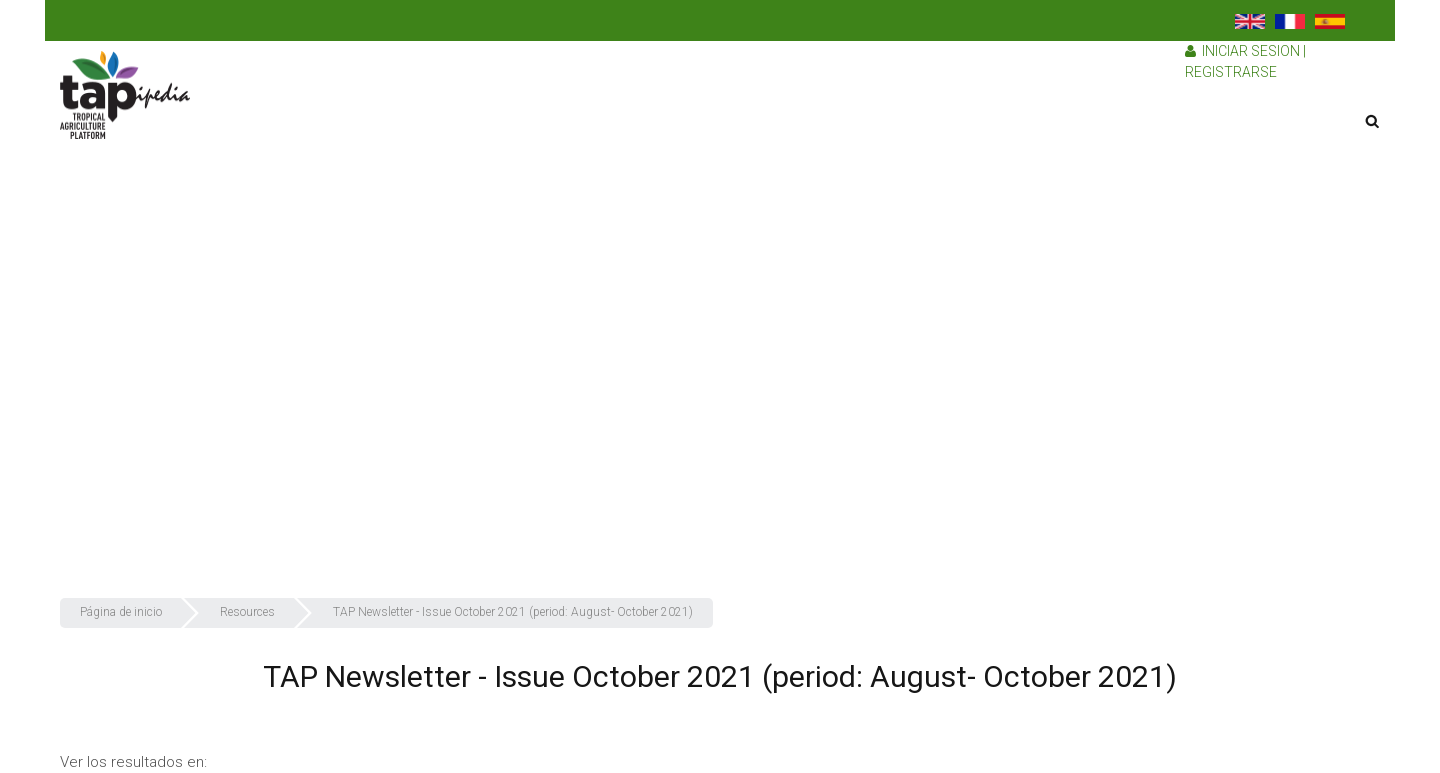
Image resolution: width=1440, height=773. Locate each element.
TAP (1083, 225)
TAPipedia (1101, 184)
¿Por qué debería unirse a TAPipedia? (1185, 389)
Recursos (1101, 430)
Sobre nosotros (1120, 144)
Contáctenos (1111, 553)
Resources (247, 612)
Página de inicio (1119, 103)
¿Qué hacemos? (1121, 307)
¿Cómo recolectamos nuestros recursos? (1203, 348)
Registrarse (1231, 72)
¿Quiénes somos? (1127, 266)
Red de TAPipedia (1124, 471)
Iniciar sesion (1251, 51)
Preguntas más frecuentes (1153, 512)
